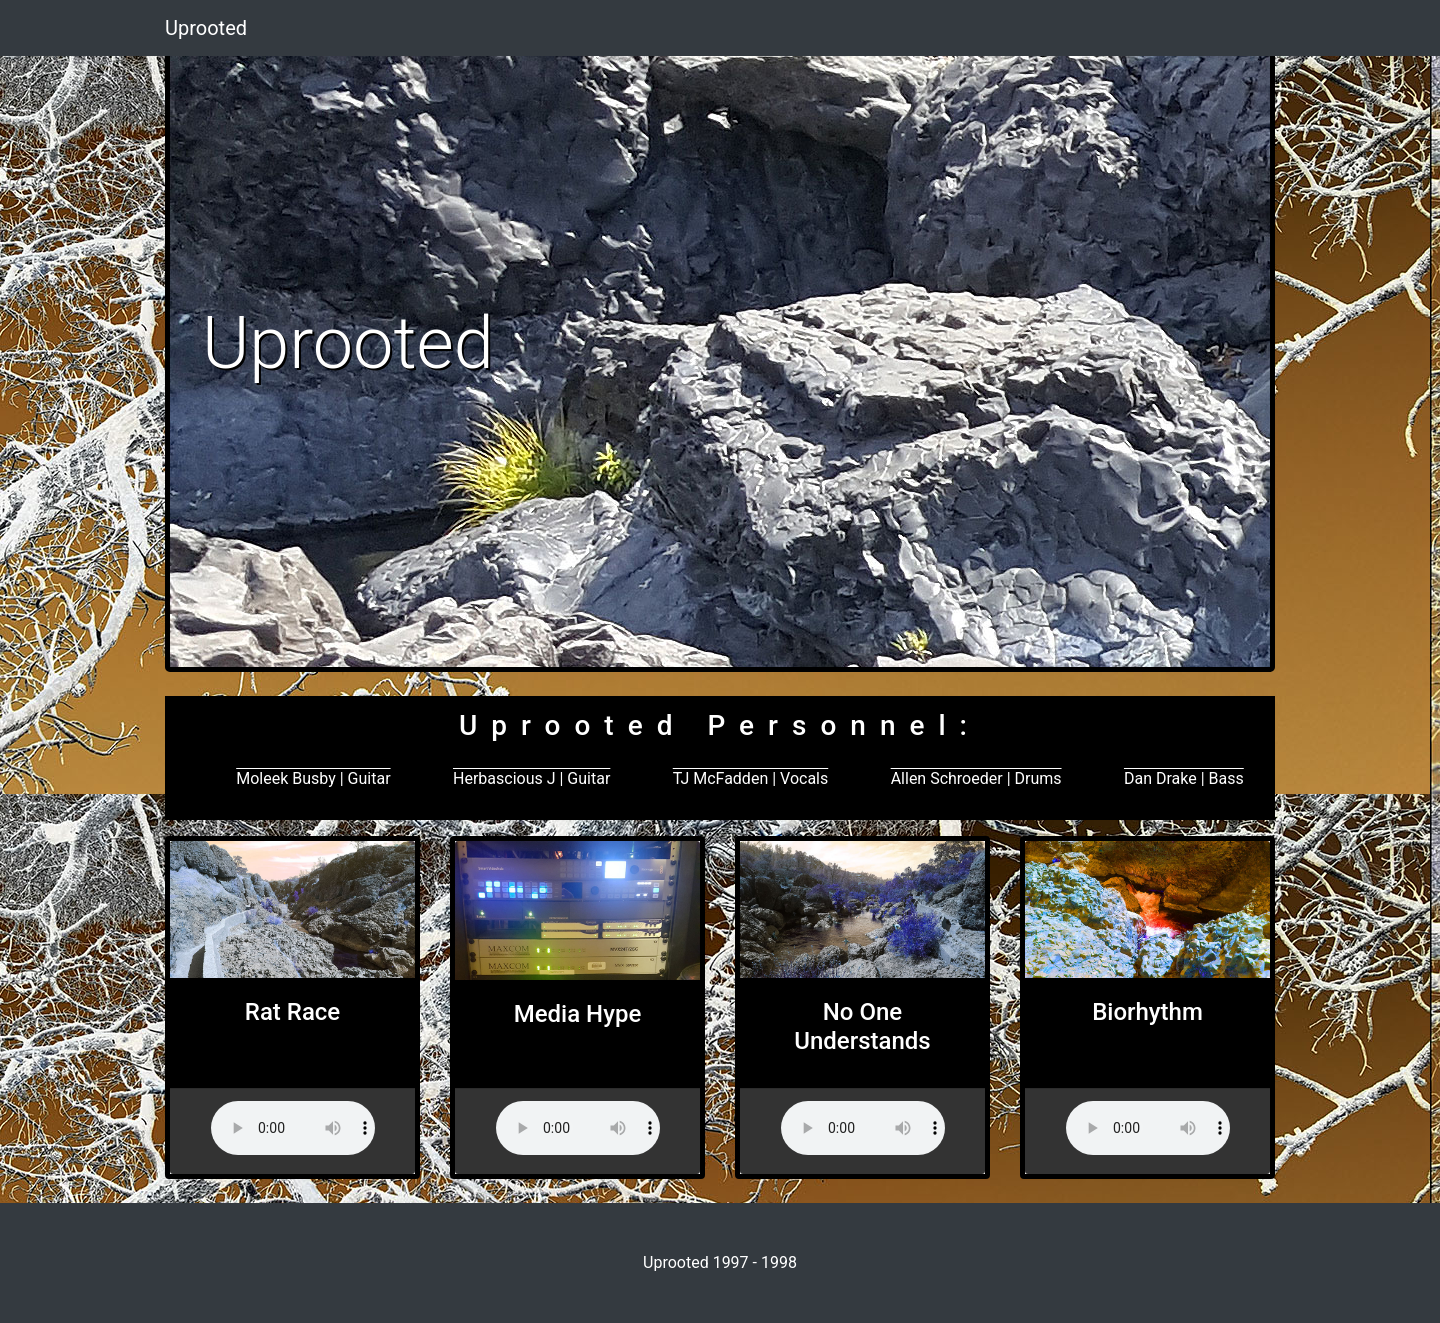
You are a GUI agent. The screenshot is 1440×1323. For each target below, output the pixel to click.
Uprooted (206, 28)
